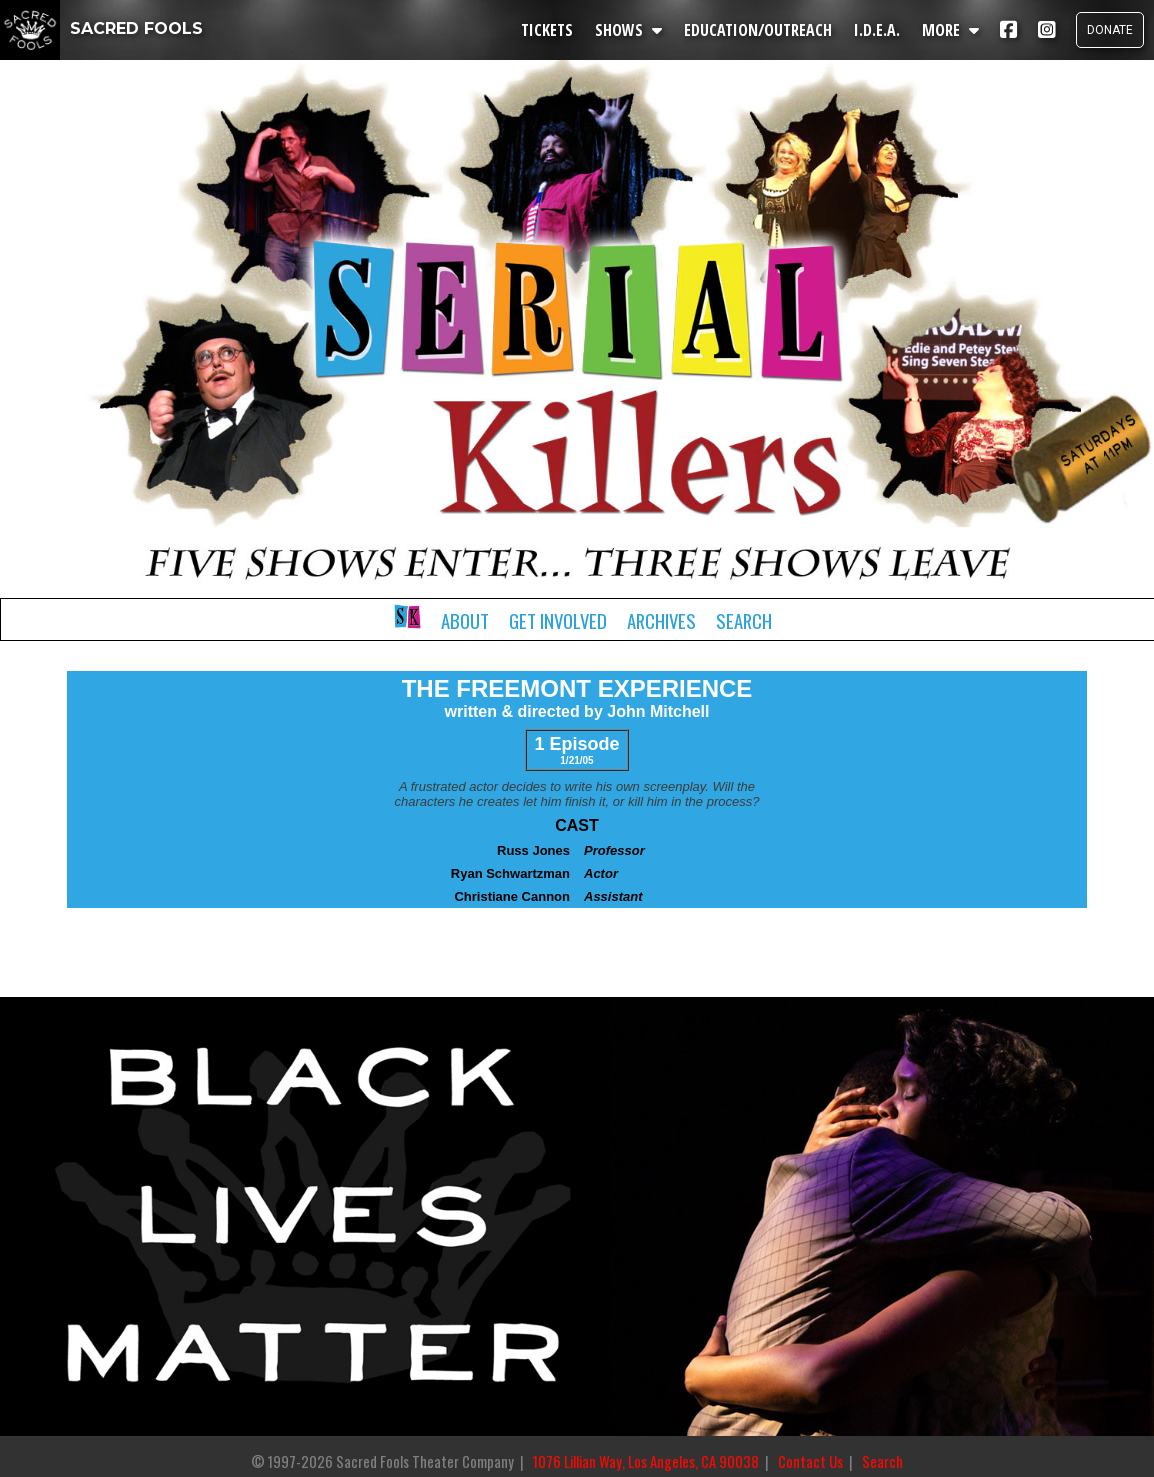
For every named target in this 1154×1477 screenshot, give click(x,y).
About (465, 620)
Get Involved (558, 620)
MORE (950, 30)
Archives (661, 620)
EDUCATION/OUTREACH (758, 30)
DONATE (1110, 30)
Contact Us (810, 1461)
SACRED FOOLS (101, 28)
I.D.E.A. (877, 30)
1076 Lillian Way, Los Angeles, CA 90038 (646, 1461)
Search (744, 620)
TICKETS (547, 30)
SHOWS (628, 30)
